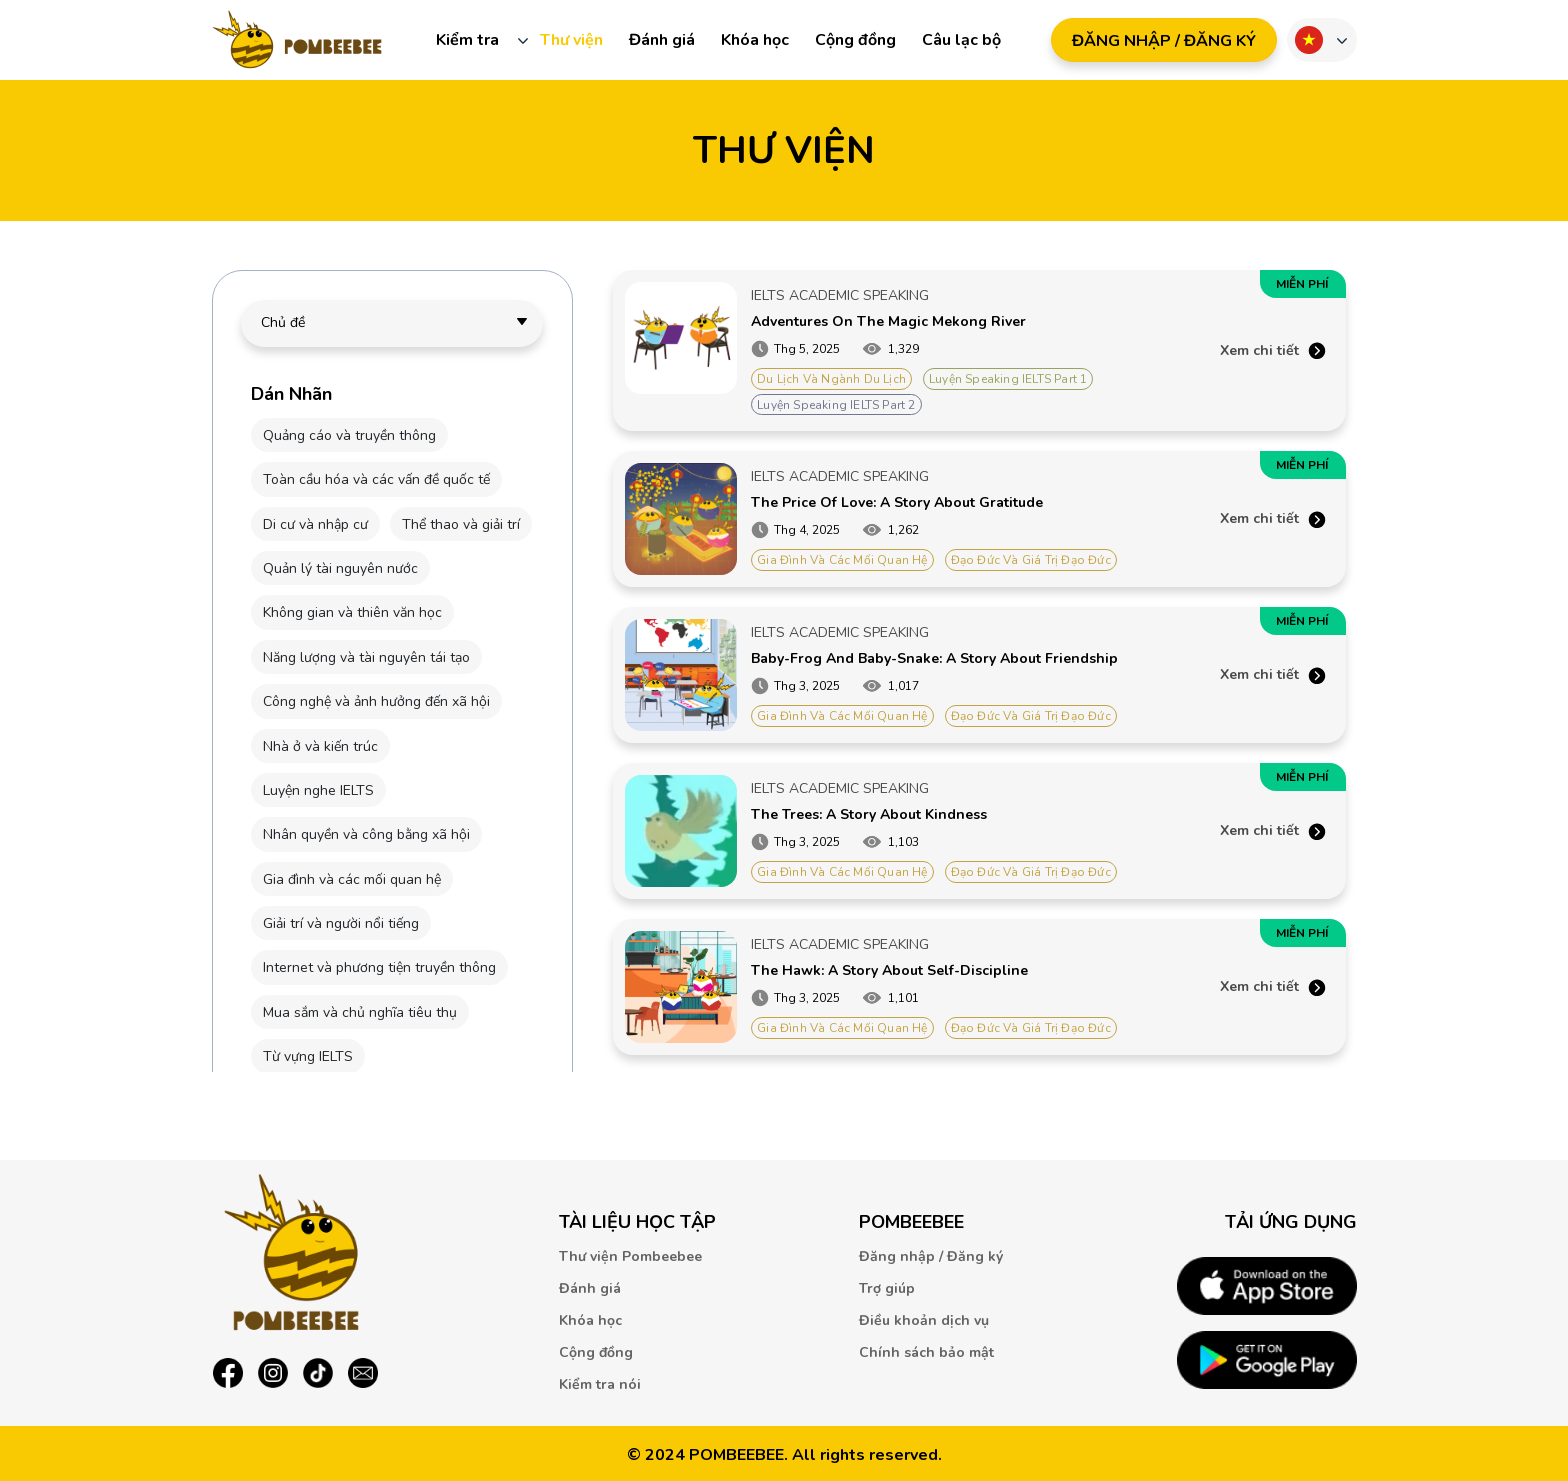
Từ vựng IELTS (308, 1056)
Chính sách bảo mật (926, 1352)
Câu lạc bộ (961, 40)
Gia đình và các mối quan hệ (352, 879)
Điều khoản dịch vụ (924, 1320)
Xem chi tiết (1259, 350)
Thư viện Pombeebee (630, 1256)
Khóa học (755, 40)
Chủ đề (283, 322)
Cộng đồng (855, 40)
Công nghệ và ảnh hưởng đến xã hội (376, 701)
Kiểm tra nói (600, 1384)
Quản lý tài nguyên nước (340, 568)
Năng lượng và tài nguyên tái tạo (366, 657)
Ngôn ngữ (1309, 40)
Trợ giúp (887, 1288)
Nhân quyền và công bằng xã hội (366, 834)
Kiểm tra (467, 40)
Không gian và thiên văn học (352, 612)
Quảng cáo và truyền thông (349, 435)
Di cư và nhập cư (315, 524)
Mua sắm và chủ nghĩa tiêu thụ (360, 1012)
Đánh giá (662, 40)
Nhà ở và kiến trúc (320, 746)
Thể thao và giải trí (461, 524)
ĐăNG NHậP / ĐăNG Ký (1164, 41)
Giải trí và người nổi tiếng (341, 923)
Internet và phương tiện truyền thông (379, 967)
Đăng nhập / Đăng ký (931, 1256)
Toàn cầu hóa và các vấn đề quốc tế (376, 479)
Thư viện (571, 40)
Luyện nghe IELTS (318, 790)
